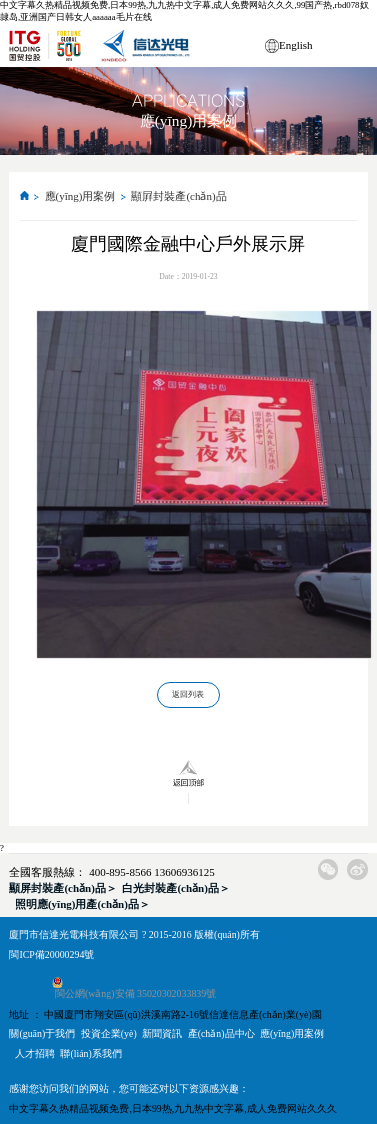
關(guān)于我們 (42, 1033)
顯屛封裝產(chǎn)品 (178, 196)
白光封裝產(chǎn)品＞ (175, 888)
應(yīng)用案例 (80, 196)
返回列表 (188, 694)
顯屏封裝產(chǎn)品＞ (62, 888)
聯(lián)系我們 (90, 1053)
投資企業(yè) (109, 1033)
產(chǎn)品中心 (221, 1033)
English (296, 45)
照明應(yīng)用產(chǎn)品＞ (82, 904)
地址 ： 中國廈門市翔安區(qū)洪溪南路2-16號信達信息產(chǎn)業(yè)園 (165, 1014)
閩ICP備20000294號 (51, 954)
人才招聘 (35, 1053)
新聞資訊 (162, 1033)
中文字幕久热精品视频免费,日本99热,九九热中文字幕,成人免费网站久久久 (172, 1108)
